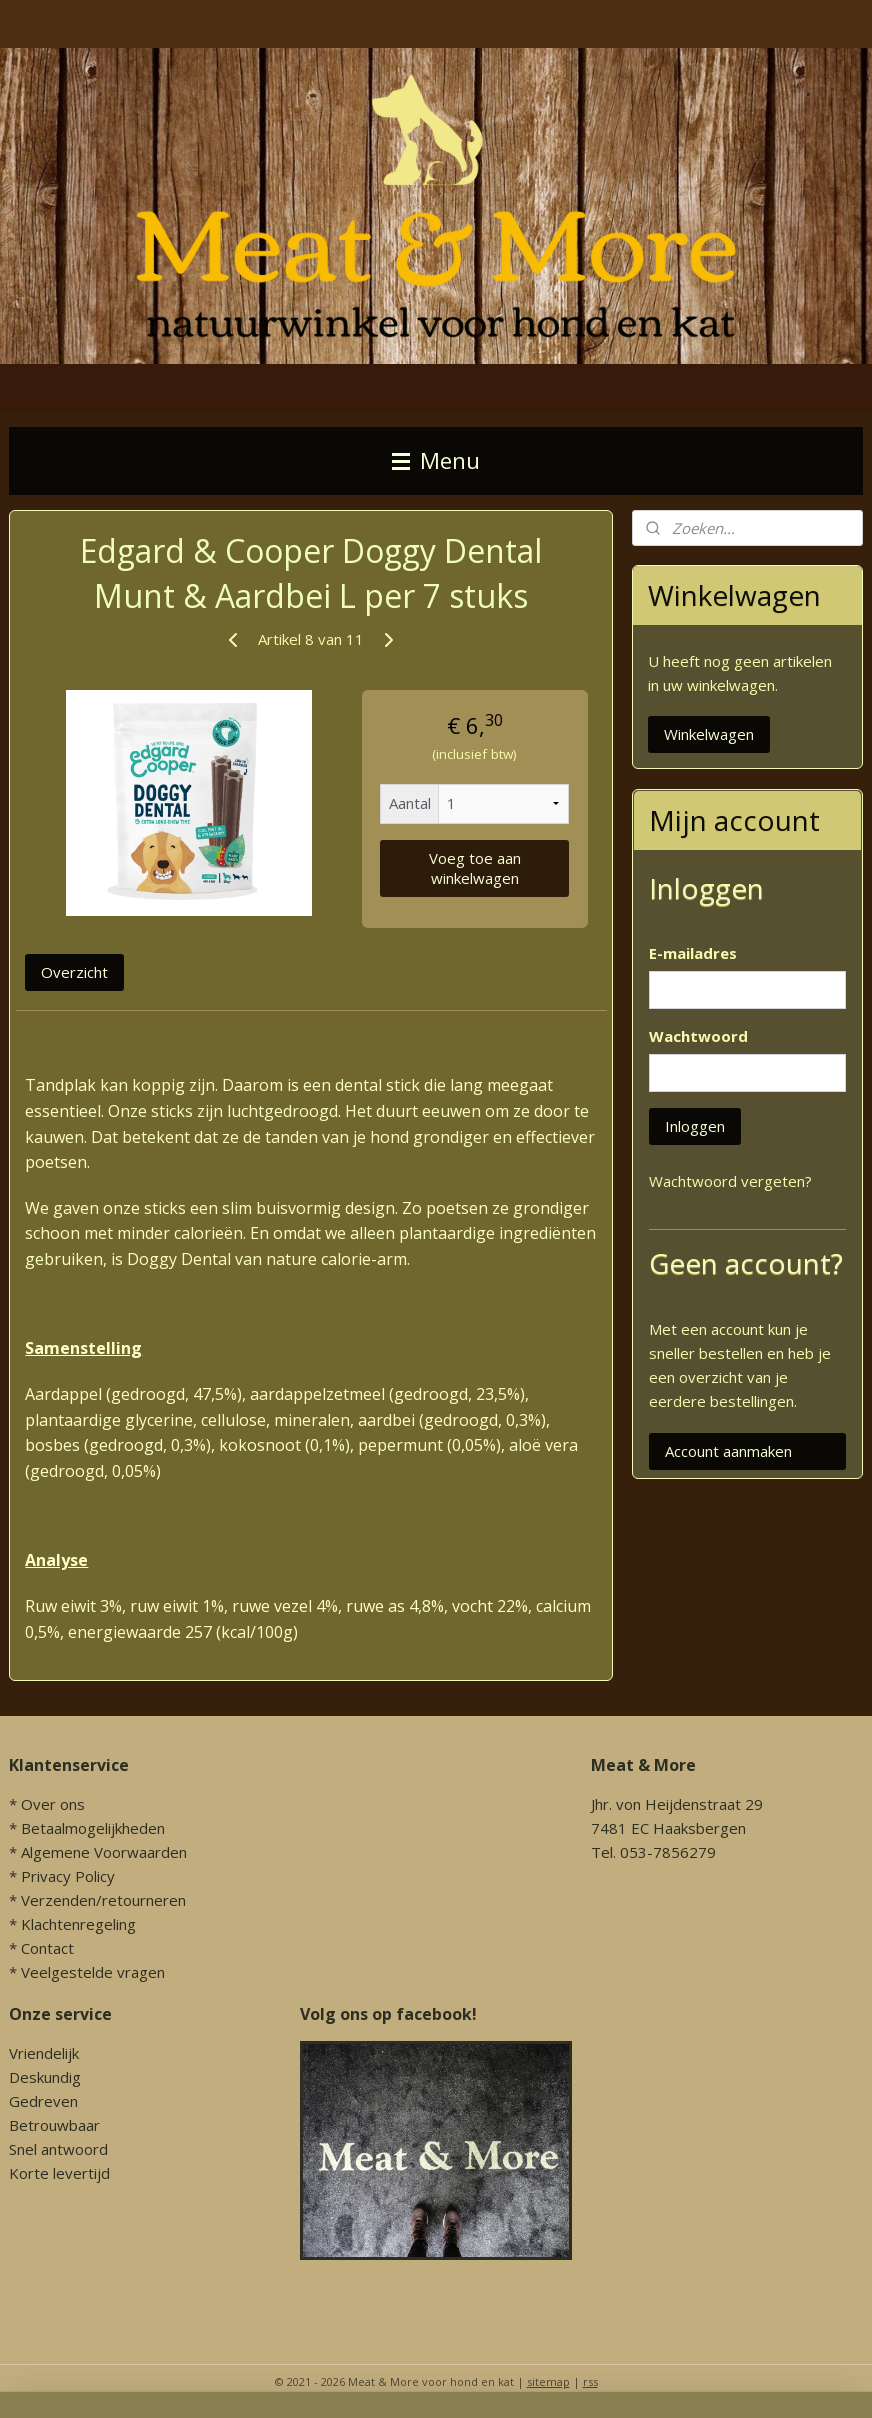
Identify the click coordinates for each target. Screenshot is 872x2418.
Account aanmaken (728, 1451)
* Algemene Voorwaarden (98, 1852)
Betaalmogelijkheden (93, 1828)
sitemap (548, 2381)
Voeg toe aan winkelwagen (475, 868)
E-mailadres (693, 953)
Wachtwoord (698, 1036)
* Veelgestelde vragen (87, 1972)
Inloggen (695, 1126)
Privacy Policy (68, 1876)
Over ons (53, 1804)
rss (590, 2381)
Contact (47, 1948)
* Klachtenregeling (72, 1924)
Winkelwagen (709, 734)
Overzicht (74, 972)
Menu (436, 460)
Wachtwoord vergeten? (730, 1181)
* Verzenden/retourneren (97, 1900)
